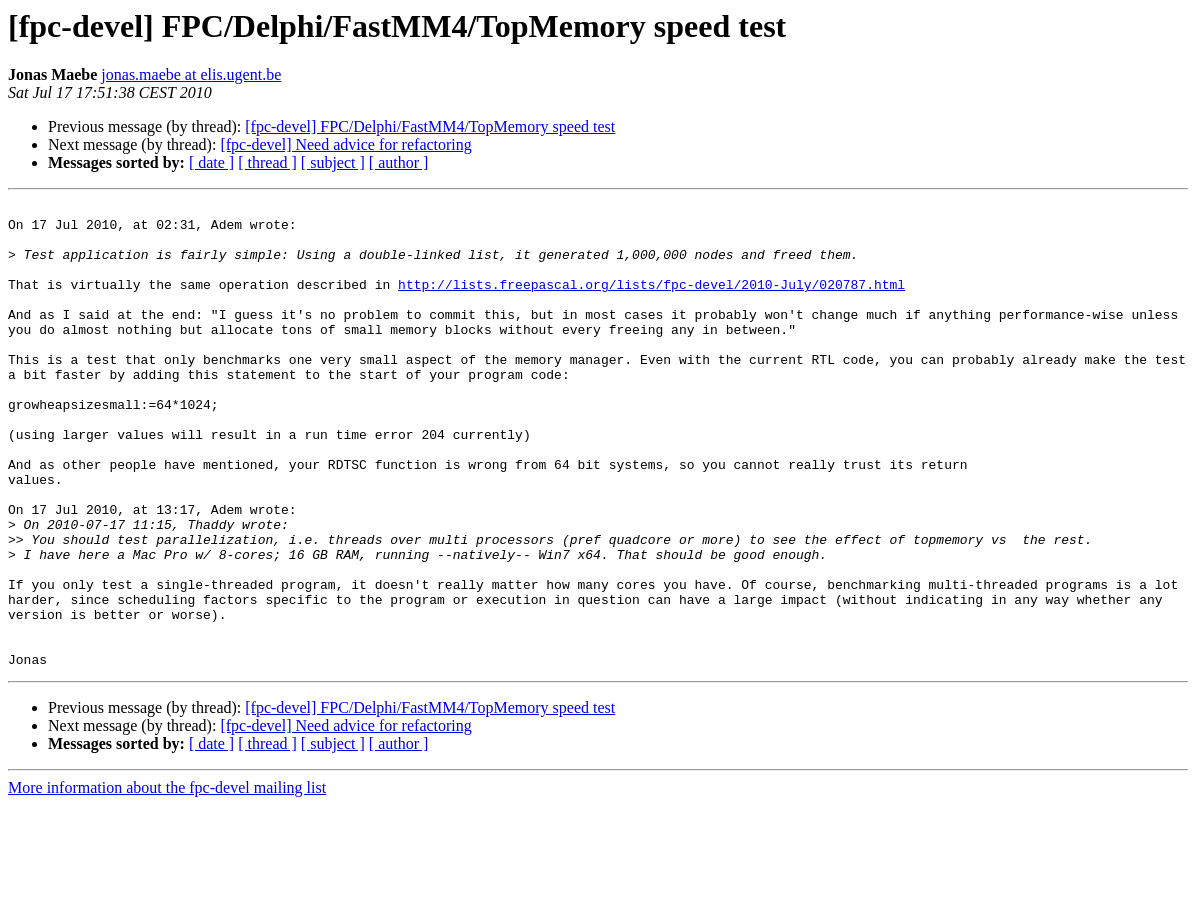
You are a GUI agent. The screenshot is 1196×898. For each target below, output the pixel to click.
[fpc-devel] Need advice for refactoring (345, 144)
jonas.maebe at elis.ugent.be (191, 74)
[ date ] (211, 162)
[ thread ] (267, 162)
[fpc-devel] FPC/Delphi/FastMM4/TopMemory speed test (430, 126)
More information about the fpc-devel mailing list (167, 880)
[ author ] (399, 162)
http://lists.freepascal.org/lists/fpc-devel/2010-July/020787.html (651, 302)
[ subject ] (333, 162)
